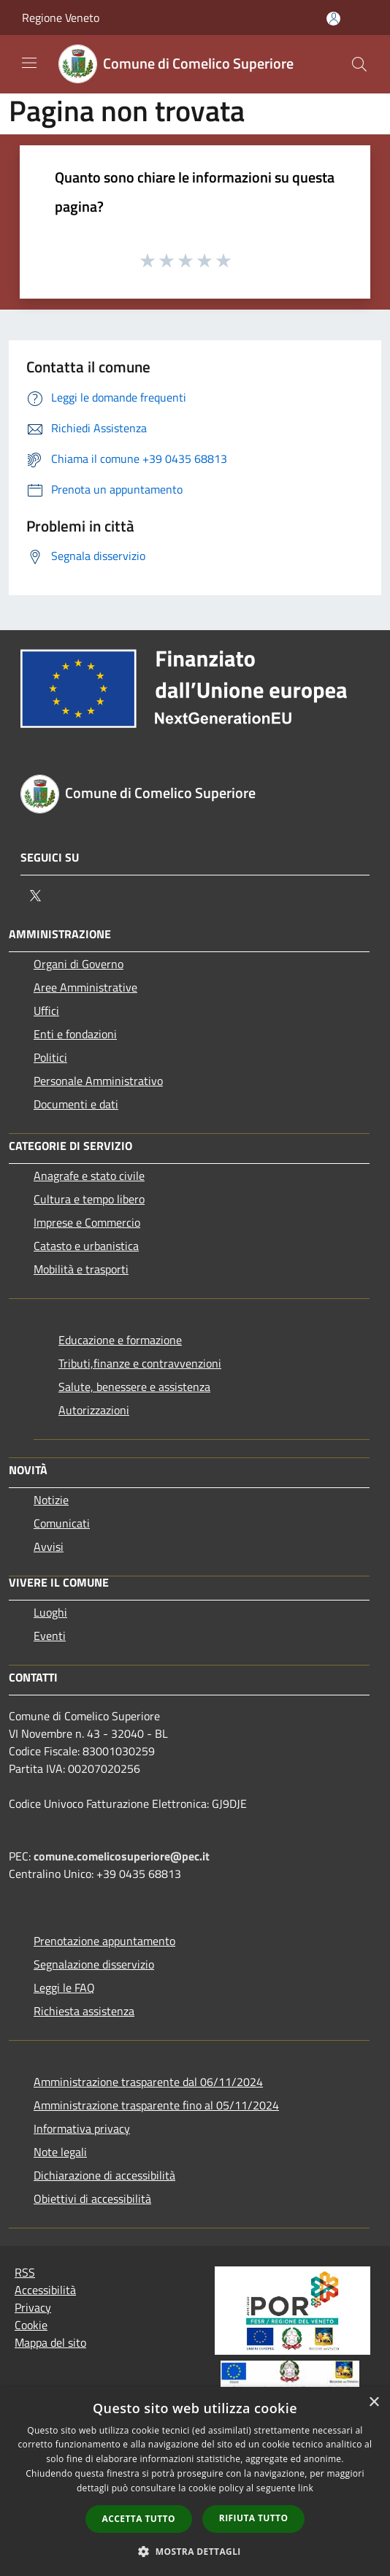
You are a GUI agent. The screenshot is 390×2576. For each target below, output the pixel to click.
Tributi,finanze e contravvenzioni (139, 1363)
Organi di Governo (78, 964)
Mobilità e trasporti (81, 1269)
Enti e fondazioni (75, 1034)
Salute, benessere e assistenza (134, 1386)
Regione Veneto (60, 17)
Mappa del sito (50, 2342)
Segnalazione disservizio (94, 1964)
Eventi (50, 1635)
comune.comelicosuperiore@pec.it (122, 1856)
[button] (195, 2551)
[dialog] (195, 2481)
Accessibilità (45, 2290)
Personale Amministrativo (98, 1080)
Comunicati (62, 1523)
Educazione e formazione (120, 1340)
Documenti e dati (76, 1104)
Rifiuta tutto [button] (253, 2518)
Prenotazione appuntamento (104, 1941)
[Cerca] (359, 64)
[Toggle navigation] (29, 63)
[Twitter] (35, 896)
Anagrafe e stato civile (89, 1175)
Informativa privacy (82, 2128)
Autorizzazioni (93, 1410)
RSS (25, 2272)
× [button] (373, 2402)
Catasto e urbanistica (86, 1245)
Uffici (46, 1010)
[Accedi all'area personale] (333, 18)
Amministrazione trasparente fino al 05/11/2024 (156, 2105)
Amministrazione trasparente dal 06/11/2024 (148, 2081)
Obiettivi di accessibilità (92, 2198)
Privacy (33, 2307)
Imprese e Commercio (87, 1222)
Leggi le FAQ (64, 1987)
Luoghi (50, 1612)
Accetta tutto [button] (138, 2518)
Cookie (31, 2325)
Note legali (60, 2152)
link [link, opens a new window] (305, 2488)
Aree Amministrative (85, 987)
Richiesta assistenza (84, 2011)
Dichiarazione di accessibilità (104, 2175)
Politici (50, 1057)
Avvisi (49, 1546)
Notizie (51, 1500)
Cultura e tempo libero (89, 1199)
